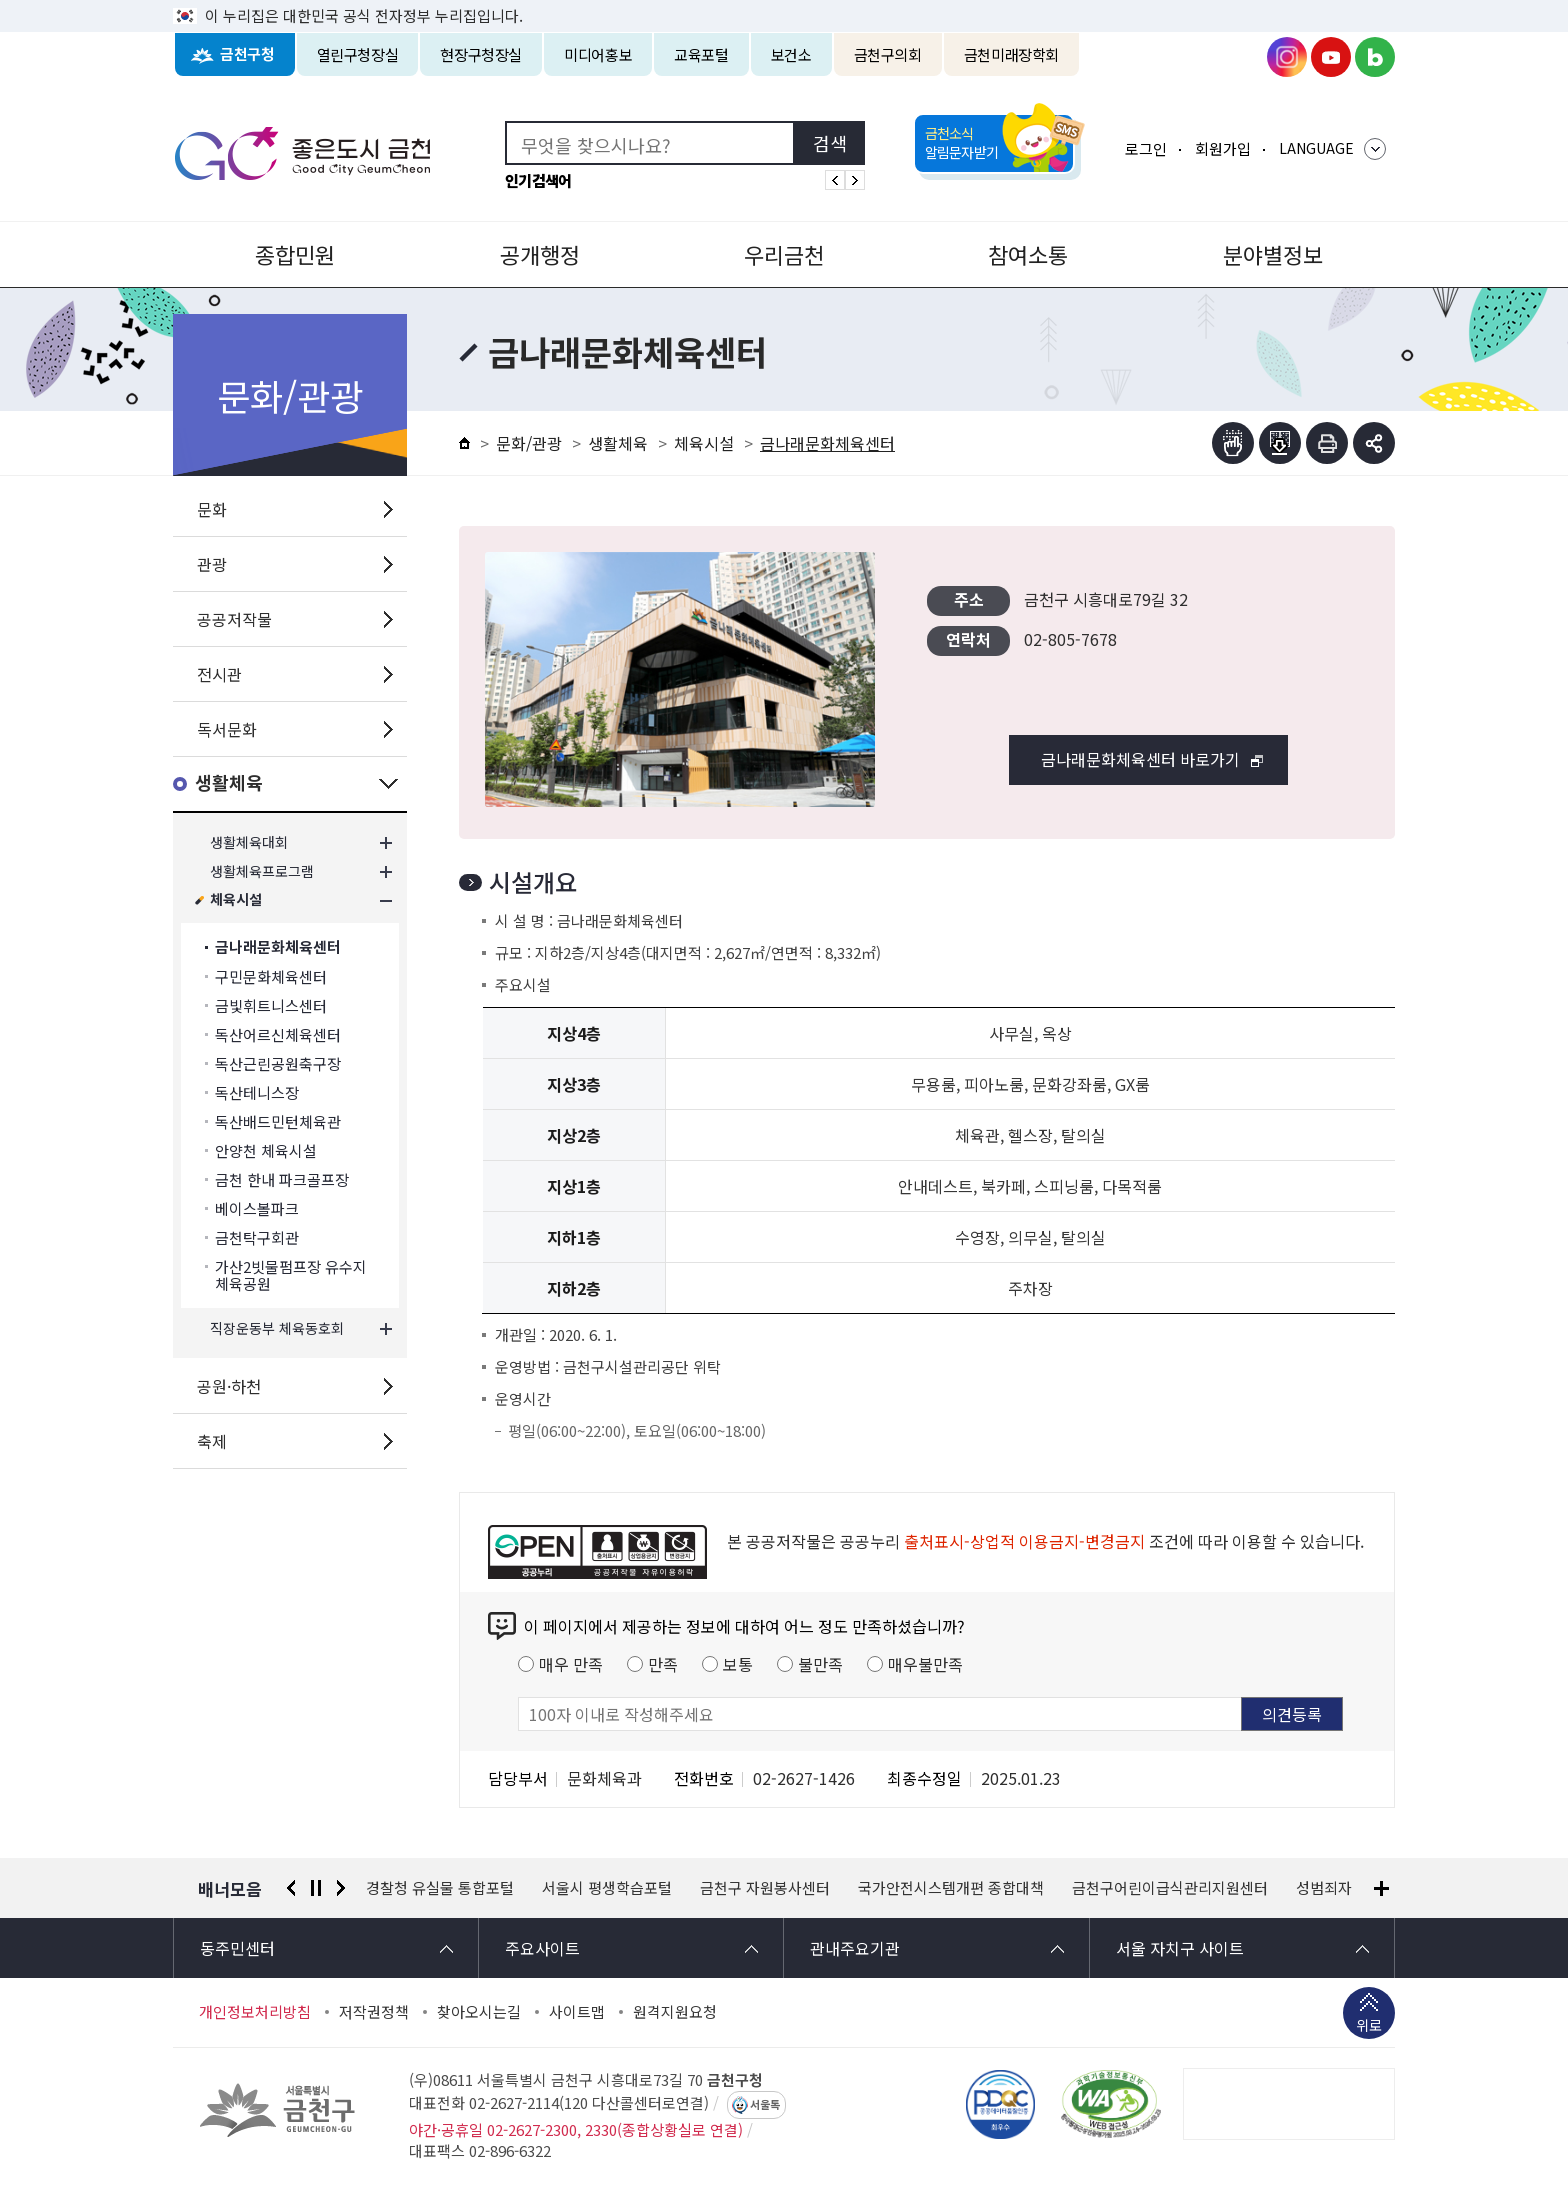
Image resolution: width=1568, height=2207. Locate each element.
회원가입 (1223, 148)
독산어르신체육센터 (278, 1034)
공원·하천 (229, 1386)
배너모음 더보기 (1381, 1888)
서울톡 (765, 2105)
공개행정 (540, 254)
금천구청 (247, 54)
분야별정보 (1273, 254)
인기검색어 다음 (855, 180)
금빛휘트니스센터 (271, 1005)
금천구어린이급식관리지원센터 (1170, 1888)
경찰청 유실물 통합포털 (440, 1888)
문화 (212, 509)
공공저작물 (234, 619)
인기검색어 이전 (835, 180)
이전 (291, 1888)
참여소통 (1028, 254)
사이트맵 (577, 2012)
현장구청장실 (481, 54)
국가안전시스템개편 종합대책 (951, 1888)
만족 (663, 1664)
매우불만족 (925, 1664)
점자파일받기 (1280, 443)
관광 (212, 564)
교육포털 (701, 54)
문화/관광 (529, 443)
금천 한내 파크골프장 (282, 1179)
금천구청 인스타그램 (1287, 57)
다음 (341, 1888)
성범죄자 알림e (1344, 1888)
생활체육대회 (249, 842)
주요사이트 (542, 1948)
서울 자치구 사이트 (1180, 1948)
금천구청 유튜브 (1331, 57)
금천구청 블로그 (1375, 57)
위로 (1369, 2027)
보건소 (791, 54)
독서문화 (227, 729)
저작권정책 (374, 2012)
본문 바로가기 (784, 0)
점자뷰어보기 (1233, 443)
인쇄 (1327, 443)
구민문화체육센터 (271, 976)
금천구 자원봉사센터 (765, 1888)
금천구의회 (888, 54)
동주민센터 (237, 1948)
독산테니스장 (257, 1092)
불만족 (820, 1664)
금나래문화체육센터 (278, 947)
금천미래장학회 (1011, 54)
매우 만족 (571, 1664)
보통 (738, 1664)
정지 (316, 1888)
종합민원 (295, 254)
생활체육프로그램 (262, 871)
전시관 (219, 674)
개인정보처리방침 (255, 2012)
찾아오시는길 (479, 2012)
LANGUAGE (1316, 148)
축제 (212, 1441)
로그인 (1146, 148)
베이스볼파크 (257, 1208)
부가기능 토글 (1374, 443)
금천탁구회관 (257, 1237)
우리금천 (784, 254)
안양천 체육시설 (266, 1150)
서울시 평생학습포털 (607, 1888)
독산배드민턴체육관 (278, 1121)
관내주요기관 (855, 1948)
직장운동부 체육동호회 (277, 1328)
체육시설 (236, 900)
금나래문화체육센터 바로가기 (1140, 759)
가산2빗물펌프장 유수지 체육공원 (291, 1275)
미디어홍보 (598, 54)
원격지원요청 (675, 2012)
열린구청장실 (358, 54)
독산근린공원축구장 (278, 1063)
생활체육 (229, 783)
